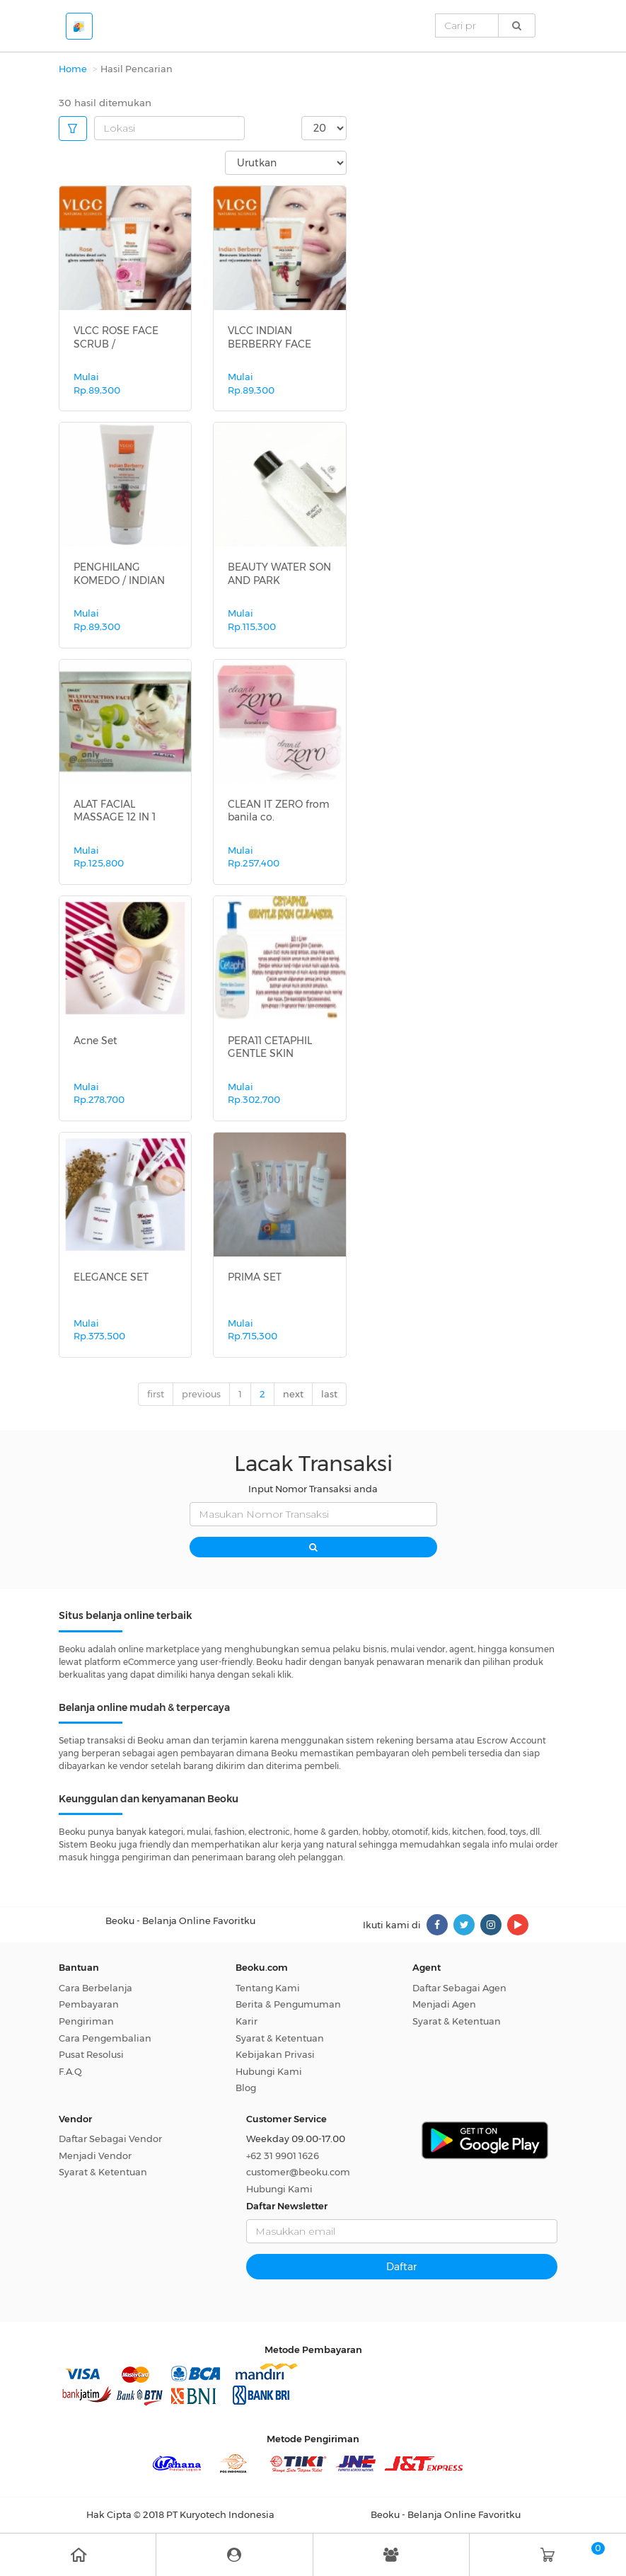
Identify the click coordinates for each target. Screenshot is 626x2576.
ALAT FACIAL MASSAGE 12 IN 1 (115, 810)
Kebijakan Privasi (275, 2054)
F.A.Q (70, 2071)
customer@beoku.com (298, 2171)
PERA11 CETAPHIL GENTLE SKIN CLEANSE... (270, 1053)
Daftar (401, 2266)
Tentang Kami (268, 1987)
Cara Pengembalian (105, 2038)
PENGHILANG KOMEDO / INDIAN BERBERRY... (119, 580)
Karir (246, 2021)
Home (73, 68)
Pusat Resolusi (91, 2054)
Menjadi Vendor (95, 2155)
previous (201, 1393)
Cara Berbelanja (95, 1987)
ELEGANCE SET (111, 1277)
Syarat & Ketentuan (280, 2038)
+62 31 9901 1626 (282, 2155)
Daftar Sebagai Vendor (110, 2138)
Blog (246, 2087)
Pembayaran (89, 2004)
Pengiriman (86, 2021)
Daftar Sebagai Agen (459, 1987)
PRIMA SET (255, 1277)
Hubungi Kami (269, 2071)
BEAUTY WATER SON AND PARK (279, 573)
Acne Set (95, 1040)
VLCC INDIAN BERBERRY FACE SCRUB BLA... (269, 343)
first (155, 1393)
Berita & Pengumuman (288, 2004)
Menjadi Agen (444, 2004)
